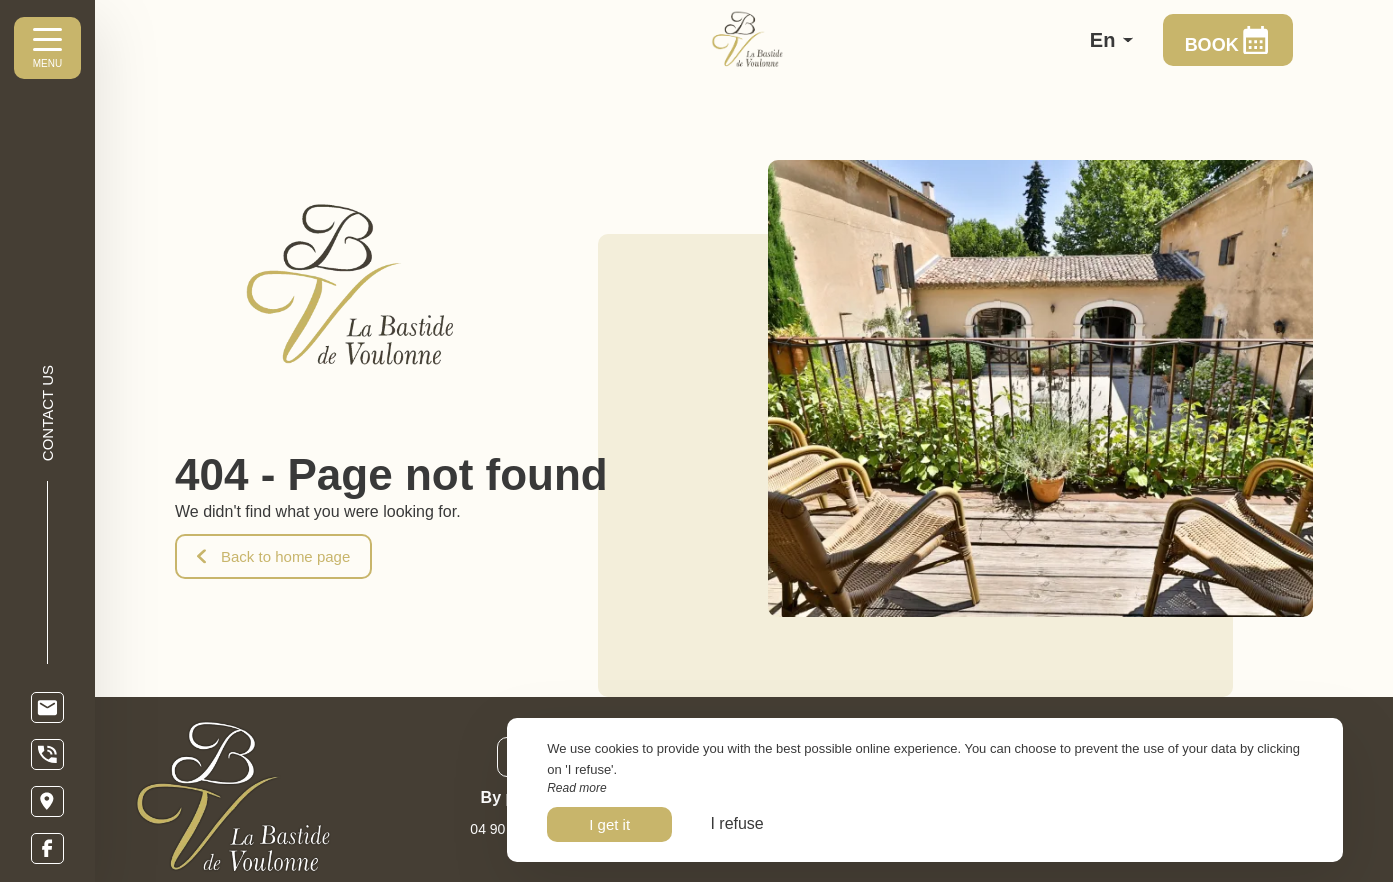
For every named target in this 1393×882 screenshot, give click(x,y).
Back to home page (273, 556)
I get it (609, 824)
